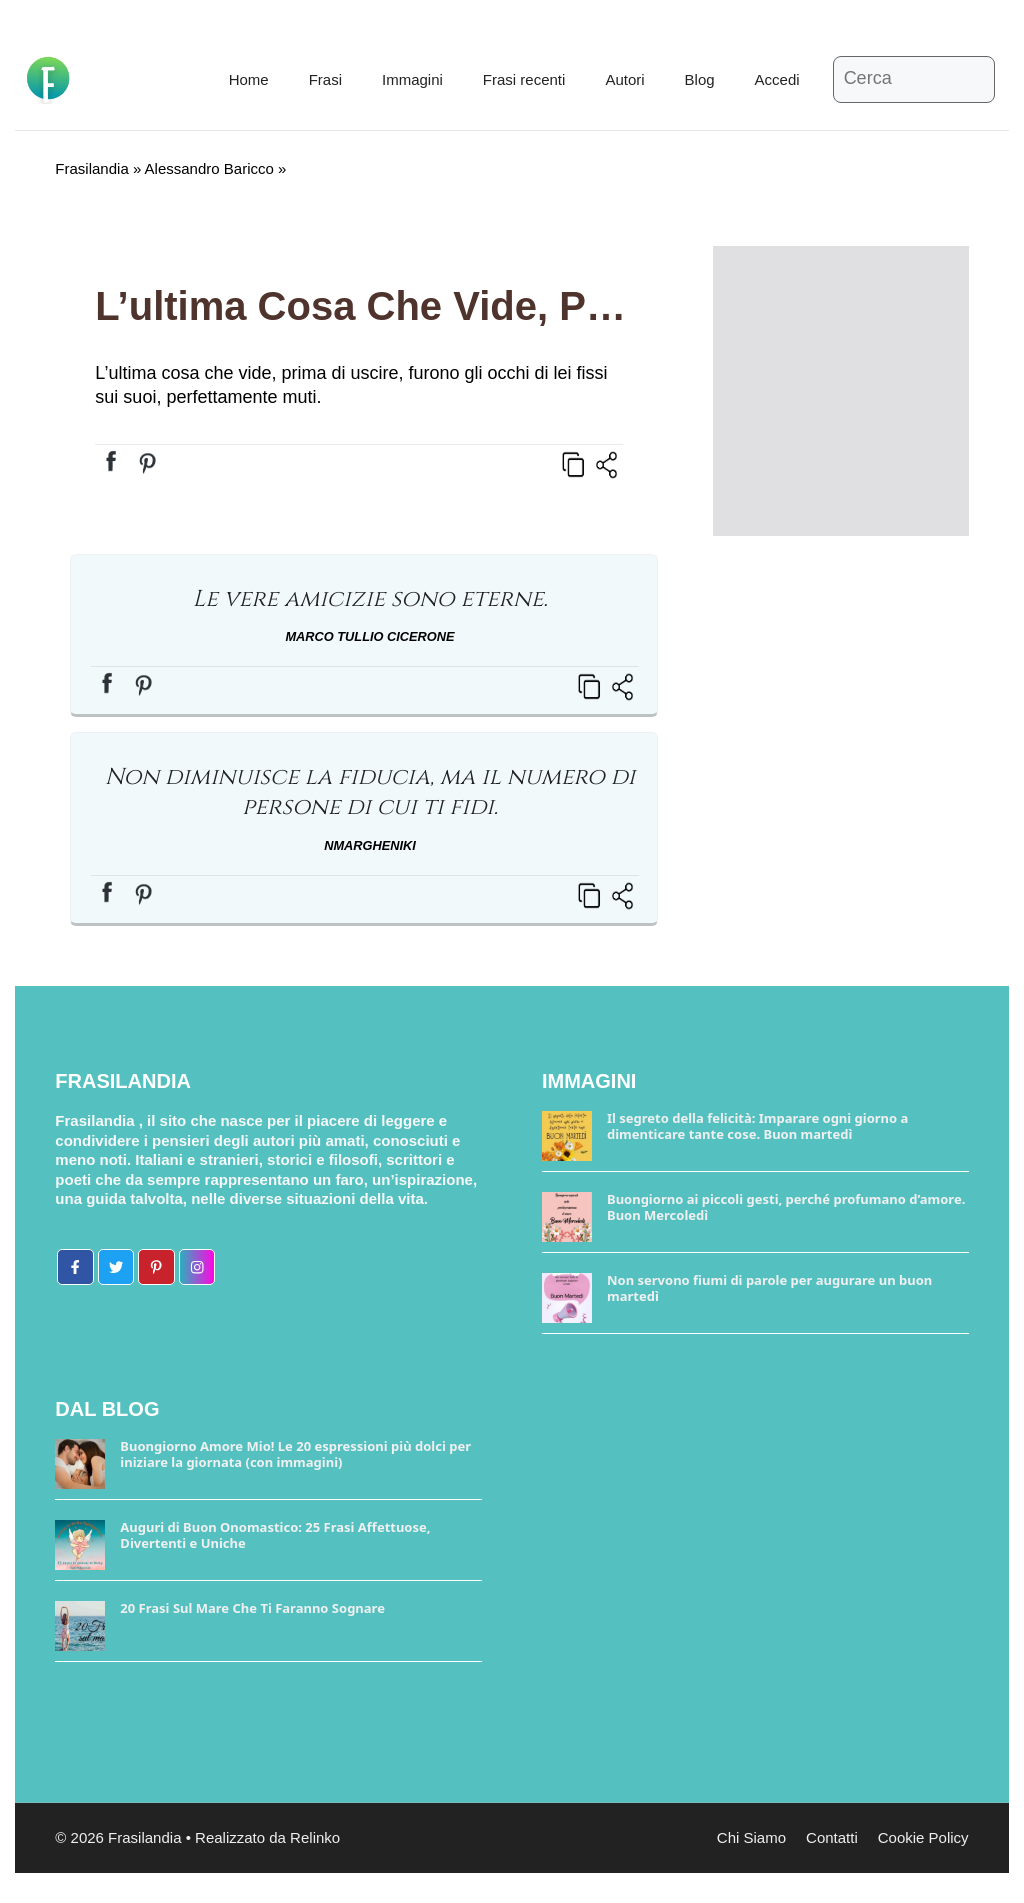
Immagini (412, 79)
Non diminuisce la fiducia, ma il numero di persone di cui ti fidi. (370, 792)
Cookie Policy (923, 1837)
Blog (700, 79)
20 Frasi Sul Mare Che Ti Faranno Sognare (252, 1608)
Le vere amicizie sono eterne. (369, 599)
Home (249, 79)
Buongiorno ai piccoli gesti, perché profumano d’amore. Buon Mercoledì (786, 1207)
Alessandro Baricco (209, 168)
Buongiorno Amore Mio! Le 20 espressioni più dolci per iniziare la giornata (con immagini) (295, 1454)
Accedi (777, 79)
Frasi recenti (524, 79)
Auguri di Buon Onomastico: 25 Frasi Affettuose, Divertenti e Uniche (275, 1535)
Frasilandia (91, 168)
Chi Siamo (751, 1837)
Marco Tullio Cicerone (369, 636)
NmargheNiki (370, 845)
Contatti (832, 1837)
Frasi (325, 79)
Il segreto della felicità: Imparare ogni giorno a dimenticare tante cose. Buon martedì (757, 1126)
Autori (624, 79)
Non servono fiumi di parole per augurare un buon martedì (769, 1288)
